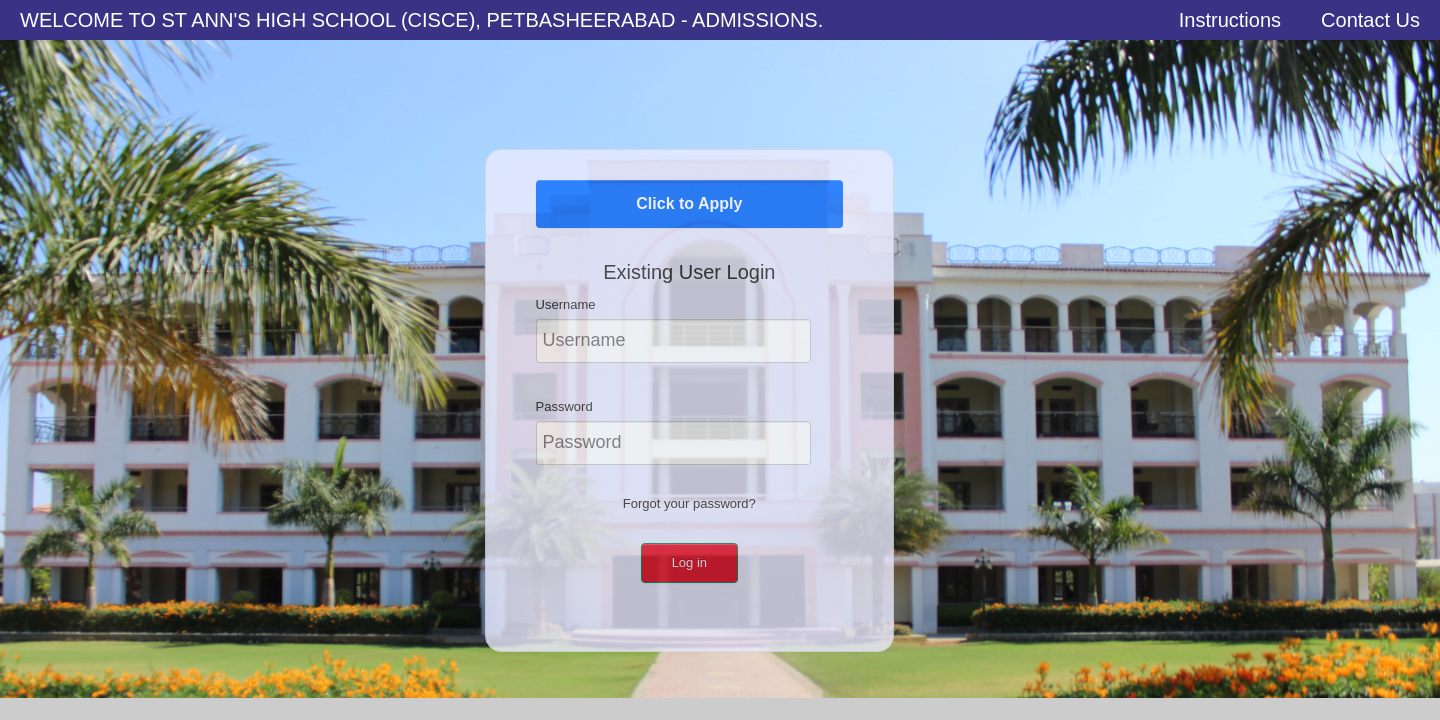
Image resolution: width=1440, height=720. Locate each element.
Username (566, 304)
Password (564, 406)
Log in (689, 562)
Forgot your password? (689, 503)
